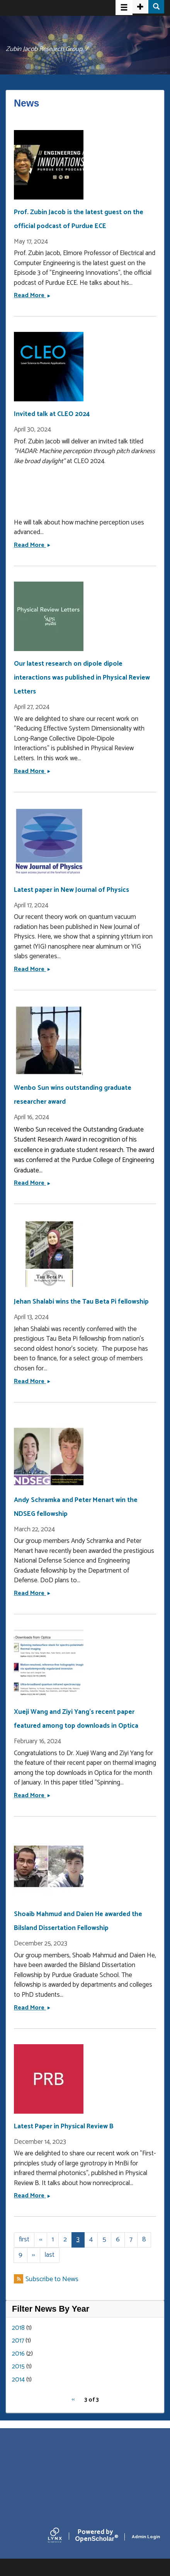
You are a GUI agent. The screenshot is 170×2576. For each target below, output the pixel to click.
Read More (32, 295)
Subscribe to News (52, 2279)
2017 (18, 2340)
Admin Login (146, 2536)
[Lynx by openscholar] (61, 2536)
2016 (18, 2353)
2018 (18, 2327)
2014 (18, 2379)
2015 (18, 2366)
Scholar (95, 2537)
